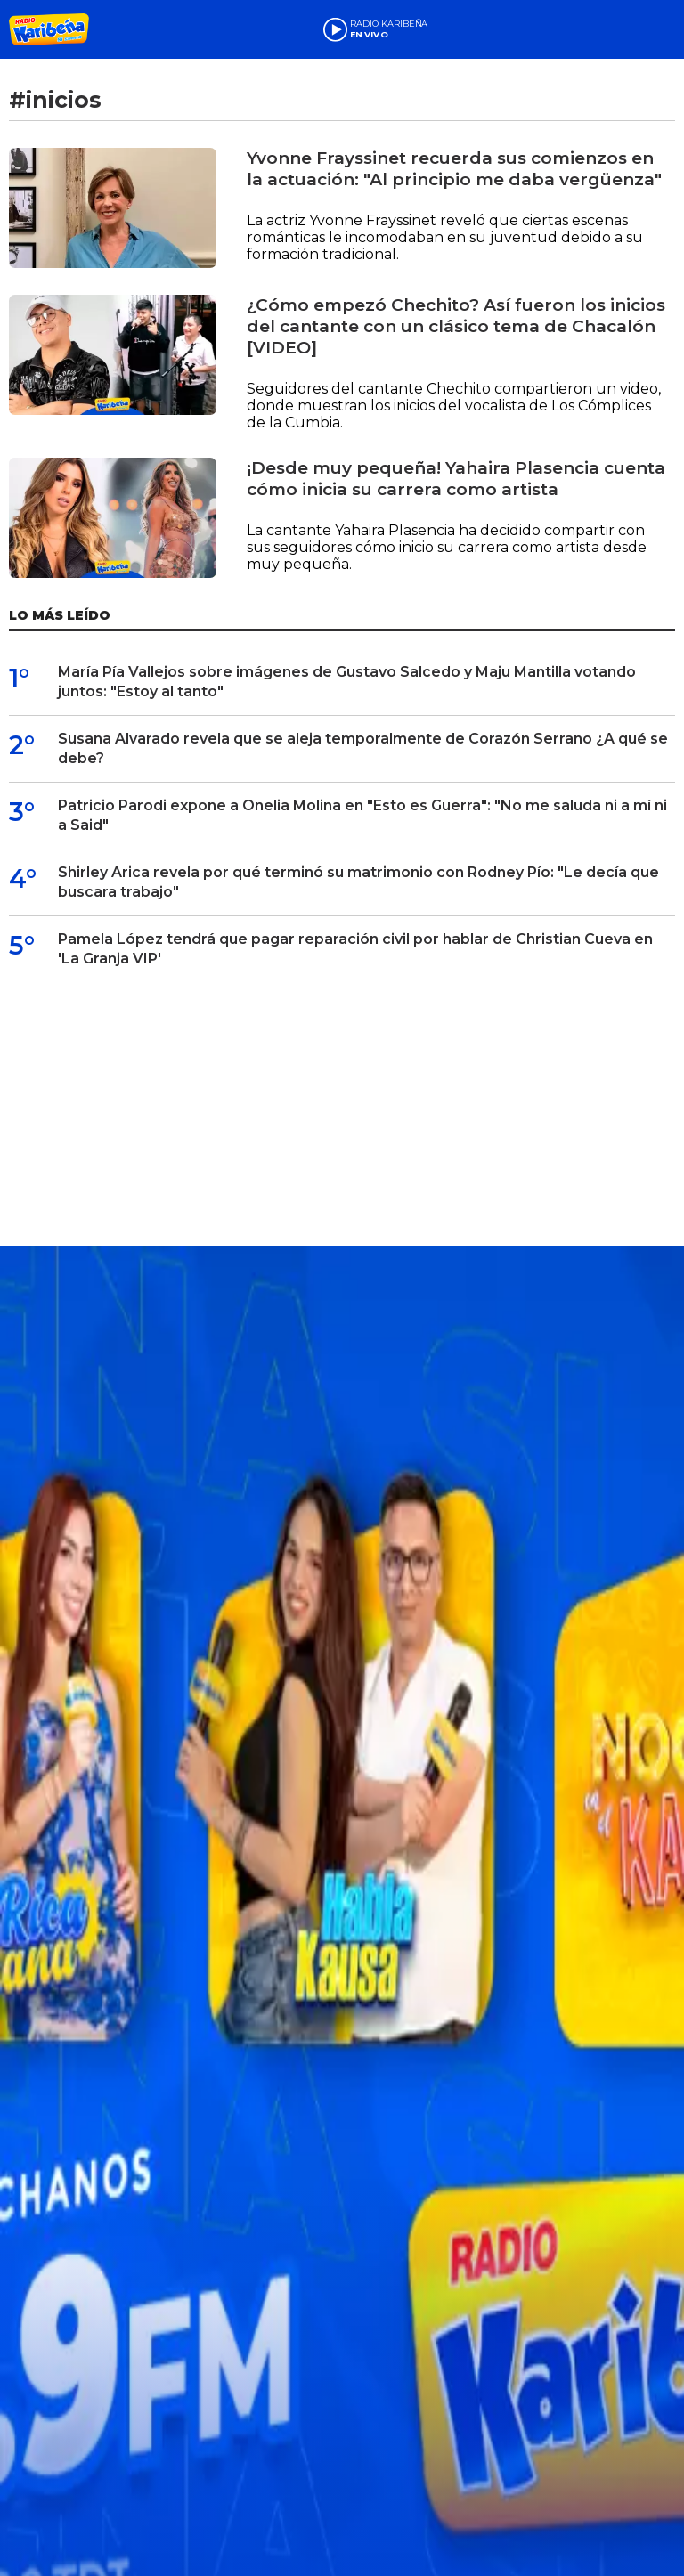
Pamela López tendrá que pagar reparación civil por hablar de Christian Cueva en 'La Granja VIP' (355, 948)
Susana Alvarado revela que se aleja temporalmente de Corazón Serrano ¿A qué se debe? (363, 748)
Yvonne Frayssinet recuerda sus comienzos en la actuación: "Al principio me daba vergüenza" (454, 169)
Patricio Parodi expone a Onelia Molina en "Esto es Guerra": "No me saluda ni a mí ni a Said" (362, 815)
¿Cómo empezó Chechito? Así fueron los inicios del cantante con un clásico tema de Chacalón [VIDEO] (456, 326)
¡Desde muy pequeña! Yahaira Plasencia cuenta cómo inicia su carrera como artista (456, 479)
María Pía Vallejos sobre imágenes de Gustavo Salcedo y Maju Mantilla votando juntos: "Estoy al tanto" (347, 681)
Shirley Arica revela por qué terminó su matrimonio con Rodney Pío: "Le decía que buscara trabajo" (358, 882)
